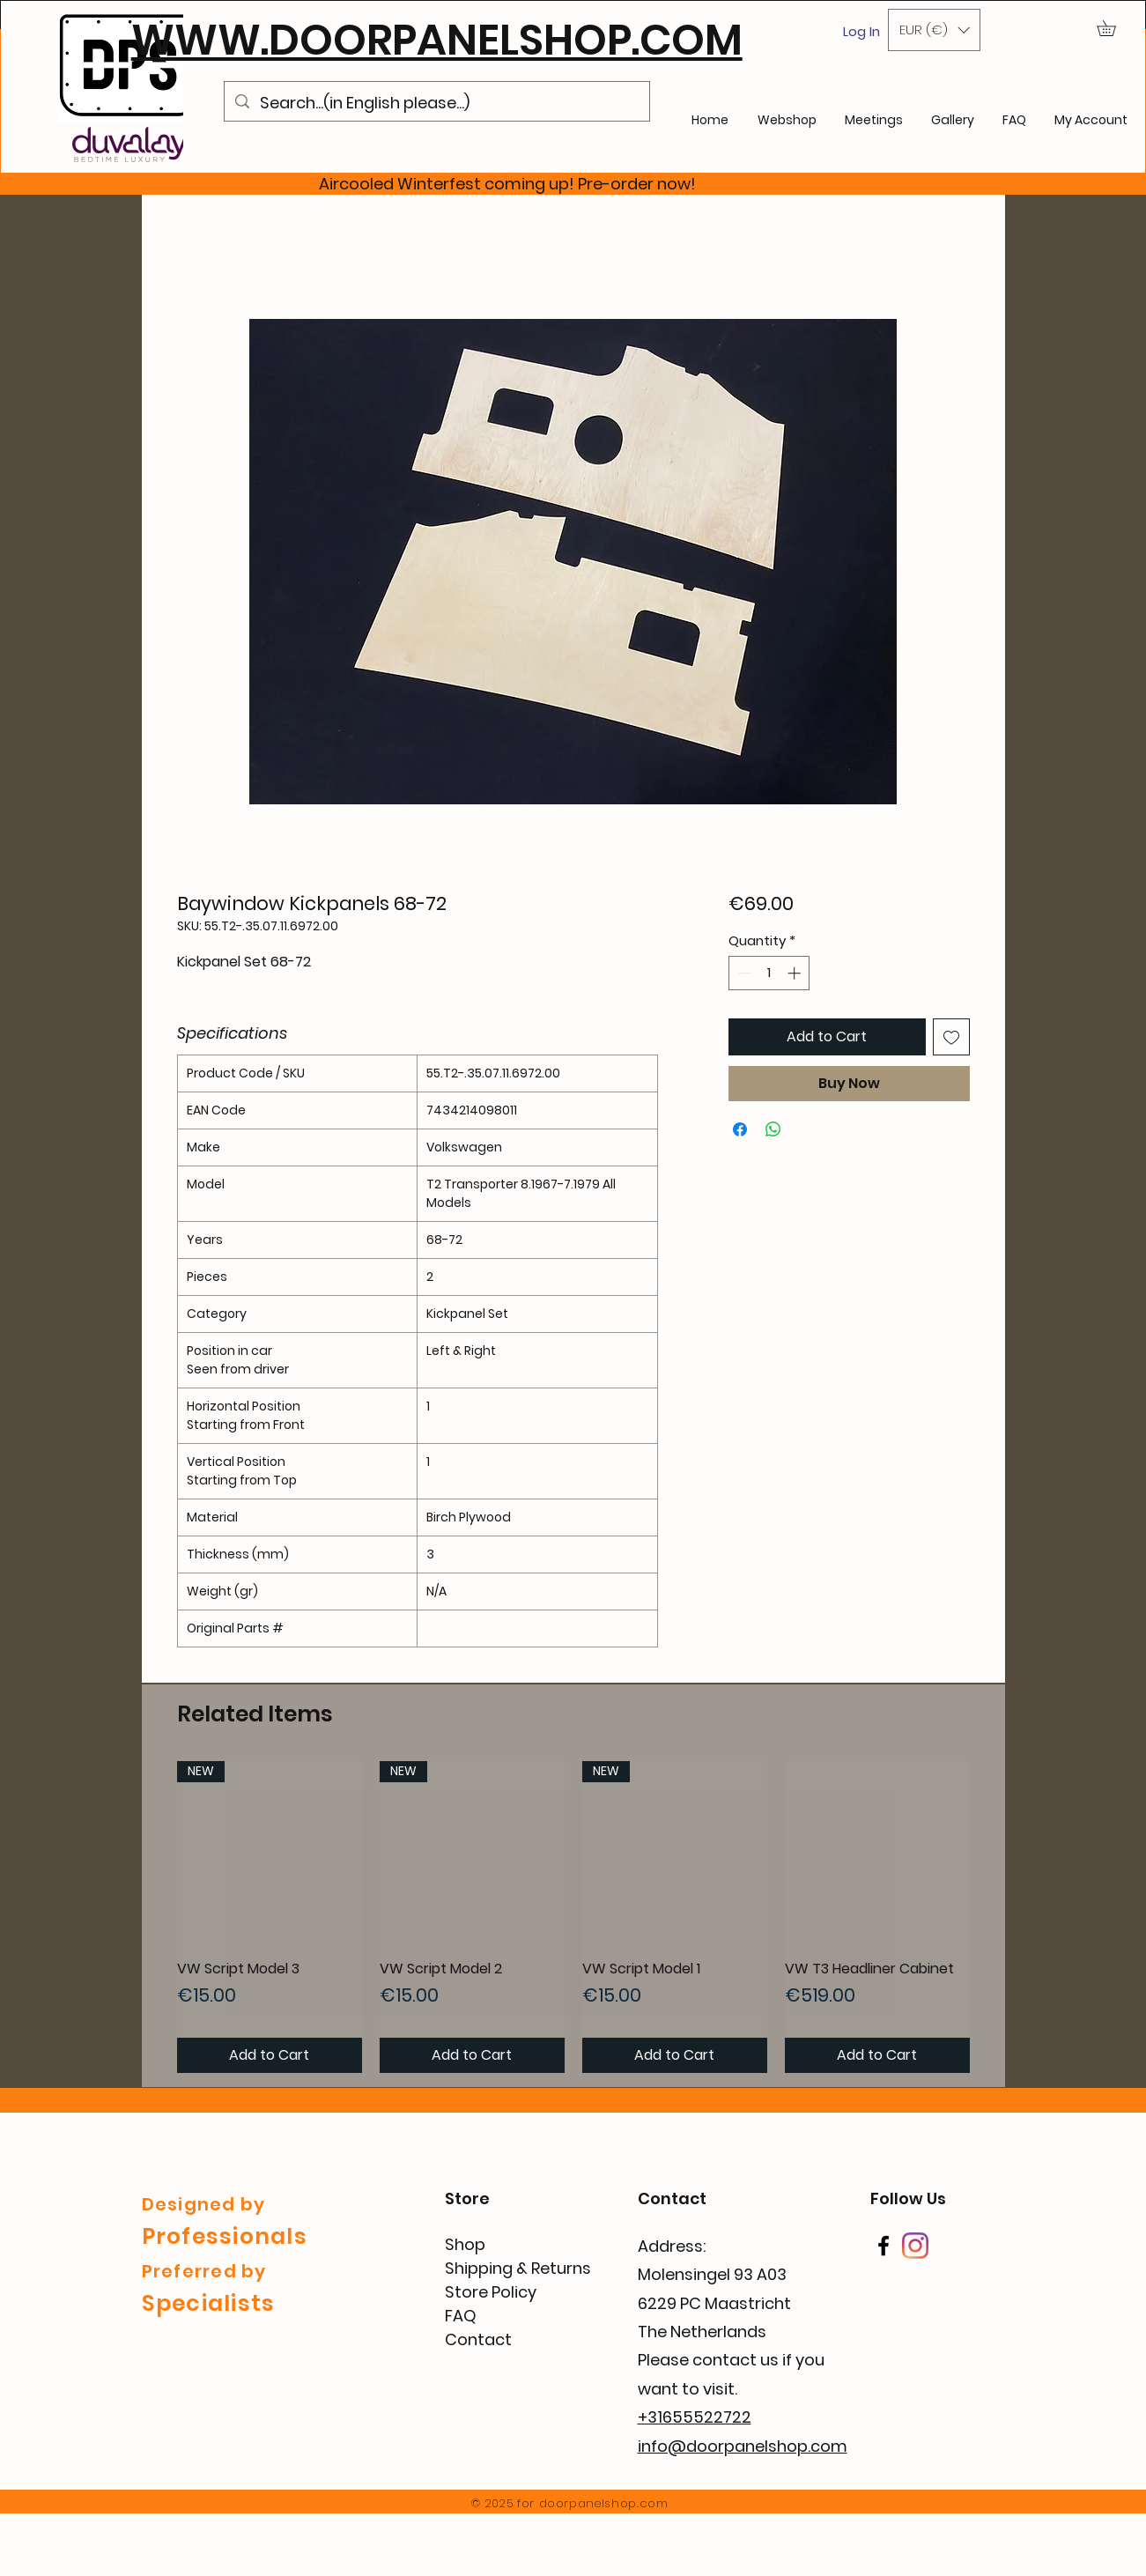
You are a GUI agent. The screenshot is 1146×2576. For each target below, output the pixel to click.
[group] (573, 1917)
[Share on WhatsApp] (773, 1129)
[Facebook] (883, 2245)
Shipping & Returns (518, 2268)
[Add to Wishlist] (951, 1036)
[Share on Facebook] (739, 1129)
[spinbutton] (769, 973)
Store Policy (490, 2292)
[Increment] (796, 973)
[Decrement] (743, 973)
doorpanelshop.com (604, 2503)
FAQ (461, 2316)
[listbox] (934, 30)
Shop (465, 2244)
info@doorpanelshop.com (742, 2446)
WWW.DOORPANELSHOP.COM (437, 40)
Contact (478, 2339)
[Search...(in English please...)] (436, 103)
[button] (934, 30)
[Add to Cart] (269, 2055)
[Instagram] (915, 2245)
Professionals (224, 2236)
